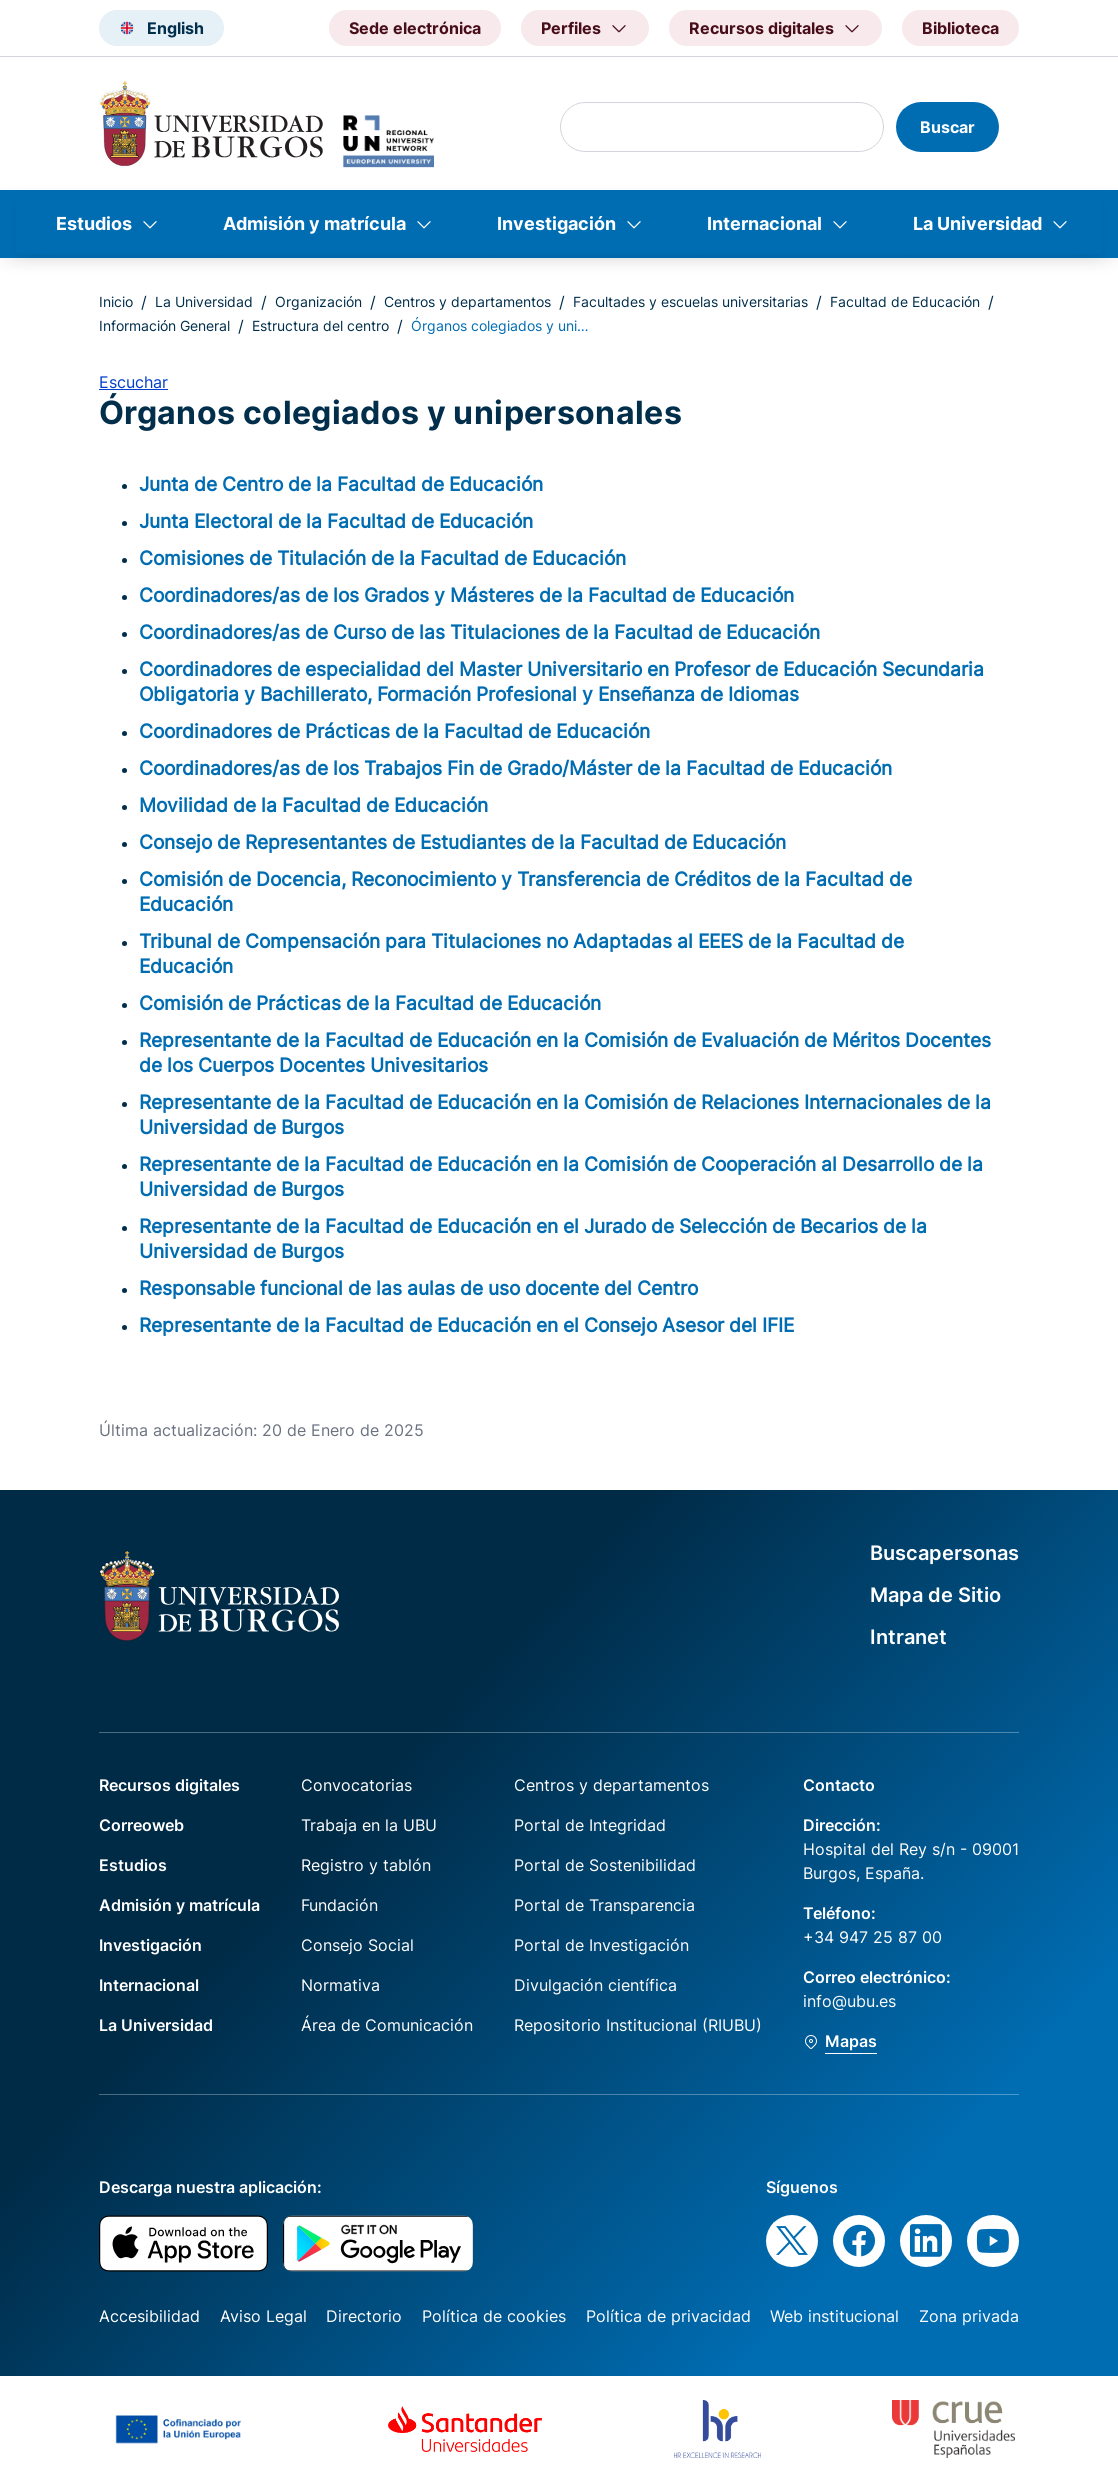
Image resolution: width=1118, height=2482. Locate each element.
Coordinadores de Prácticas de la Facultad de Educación (394, 731)
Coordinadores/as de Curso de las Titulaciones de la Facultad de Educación (479, 632)
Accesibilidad (149, 2316)
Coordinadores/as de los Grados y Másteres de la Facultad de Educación (466, 595)
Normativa (340, 1985)
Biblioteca (960, 28)
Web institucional (834, 2316)
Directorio (364, 2316)
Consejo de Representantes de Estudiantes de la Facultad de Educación (462, 842)
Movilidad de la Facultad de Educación (313, 805)
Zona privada (969, 2316)
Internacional (764, 223)
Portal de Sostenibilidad (605, 1865)
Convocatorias (356, 1785)
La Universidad (977, 223)
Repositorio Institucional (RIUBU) (638, 2025)
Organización (318, 301)
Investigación (556, 223)
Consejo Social (357, 1945)
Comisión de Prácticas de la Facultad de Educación (370, 1003)
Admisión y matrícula (314, 223)
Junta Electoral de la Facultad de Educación (336, 521)
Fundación (339, 1905)
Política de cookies (494, 2316)
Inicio (116, 301)
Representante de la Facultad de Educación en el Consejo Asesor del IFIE (466, 1325)
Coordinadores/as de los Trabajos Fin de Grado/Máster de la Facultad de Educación (515, 768)
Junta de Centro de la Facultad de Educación (341, 484)
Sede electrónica (415, 28)
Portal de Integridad (590, 1825)
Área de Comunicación (387, 2025)
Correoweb (141, 1825)
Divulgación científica (595, 1985)
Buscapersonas (944, 1553)
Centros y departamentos (467, 301)
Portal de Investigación (601, 1945)
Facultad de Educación (905, 301)
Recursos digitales (169, 1785)
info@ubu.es (849, 2001)
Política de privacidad (668, 2316)
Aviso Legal (263, 2316)
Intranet (908, 1637)
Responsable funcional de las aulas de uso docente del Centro (418, 1288)
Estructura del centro (320, 325)
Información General (164, 325)
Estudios (94, 223)
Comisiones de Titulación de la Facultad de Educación (382, 558)
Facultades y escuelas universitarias (690, 301)
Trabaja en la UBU (369, 1825)
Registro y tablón (366, 1865)
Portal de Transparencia (604, 1905)
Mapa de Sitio (935, 1595)
